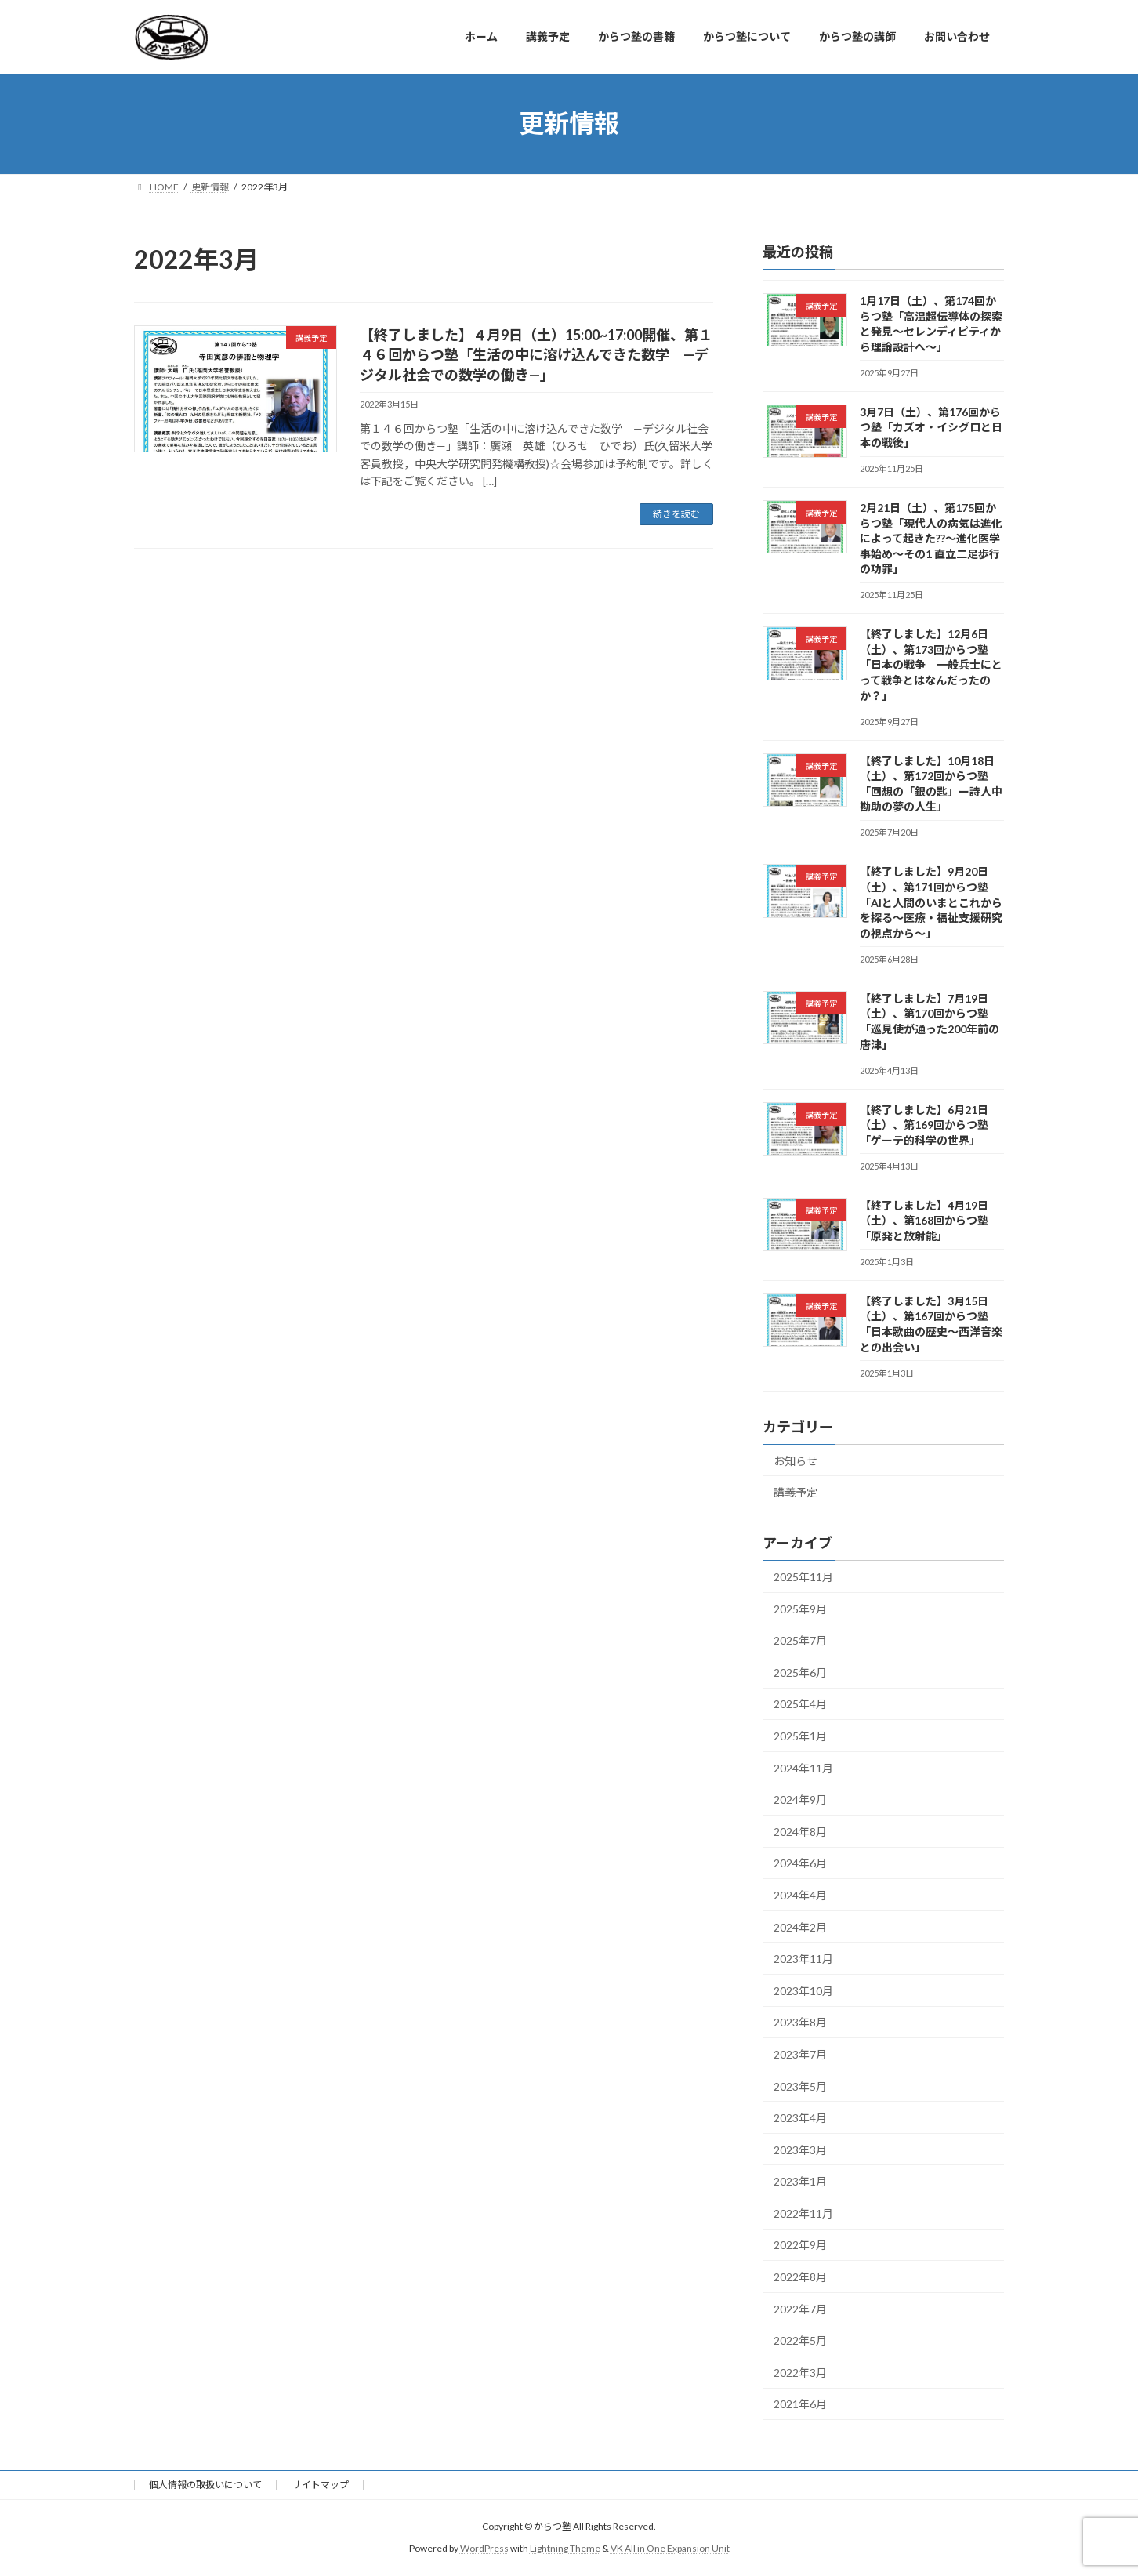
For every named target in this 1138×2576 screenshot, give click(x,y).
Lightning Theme (565, 2548)
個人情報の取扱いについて (205, 2485)
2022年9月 (800, 2244)
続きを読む (676, 514)
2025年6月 (800, 1671)
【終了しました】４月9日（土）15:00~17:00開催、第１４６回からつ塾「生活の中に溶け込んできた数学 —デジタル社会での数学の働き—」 (536, 354)
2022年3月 (800, 2371)
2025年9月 (800, 1608)
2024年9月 (800, 1799)
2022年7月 (800, 2308)
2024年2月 (800, 1926)
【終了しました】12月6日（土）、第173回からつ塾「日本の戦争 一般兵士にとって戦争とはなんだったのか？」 (931, 664)
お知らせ (795, 1460)
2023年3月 (800, 2149)
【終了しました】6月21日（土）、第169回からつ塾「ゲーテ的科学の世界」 (924, 1124)
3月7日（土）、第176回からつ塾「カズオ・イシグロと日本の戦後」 (931, 426)
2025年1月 (800, 1736)
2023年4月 (800, 2117)
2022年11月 (803, 2212)
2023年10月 (803, 1990)
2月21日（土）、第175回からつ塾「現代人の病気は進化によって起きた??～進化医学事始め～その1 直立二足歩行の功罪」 (931, 538)
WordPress (484, 2548)
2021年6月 (800, 2404)
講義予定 (795, 1492)
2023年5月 (800, 2085)
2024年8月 (800, 1831)
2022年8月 (800, 2277)
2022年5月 (800, 2340)
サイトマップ (320, 2485)
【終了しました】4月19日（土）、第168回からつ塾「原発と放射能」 (924, 1220)
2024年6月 (800, 1863)
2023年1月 (800, 2181)
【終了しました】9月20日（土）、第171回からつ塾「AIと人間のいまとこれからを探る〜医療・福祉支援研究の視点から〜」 (931, 902)
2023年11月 (803, 1958)
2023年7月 (800, 2053)
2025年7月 (800, 1640)
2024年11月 (803, 1767)
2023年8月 (800, 2022)
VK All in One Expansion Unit (670, 2548)
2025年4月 (800, 1704)
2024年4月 (800, 1895)
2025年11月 (803, 1577)
